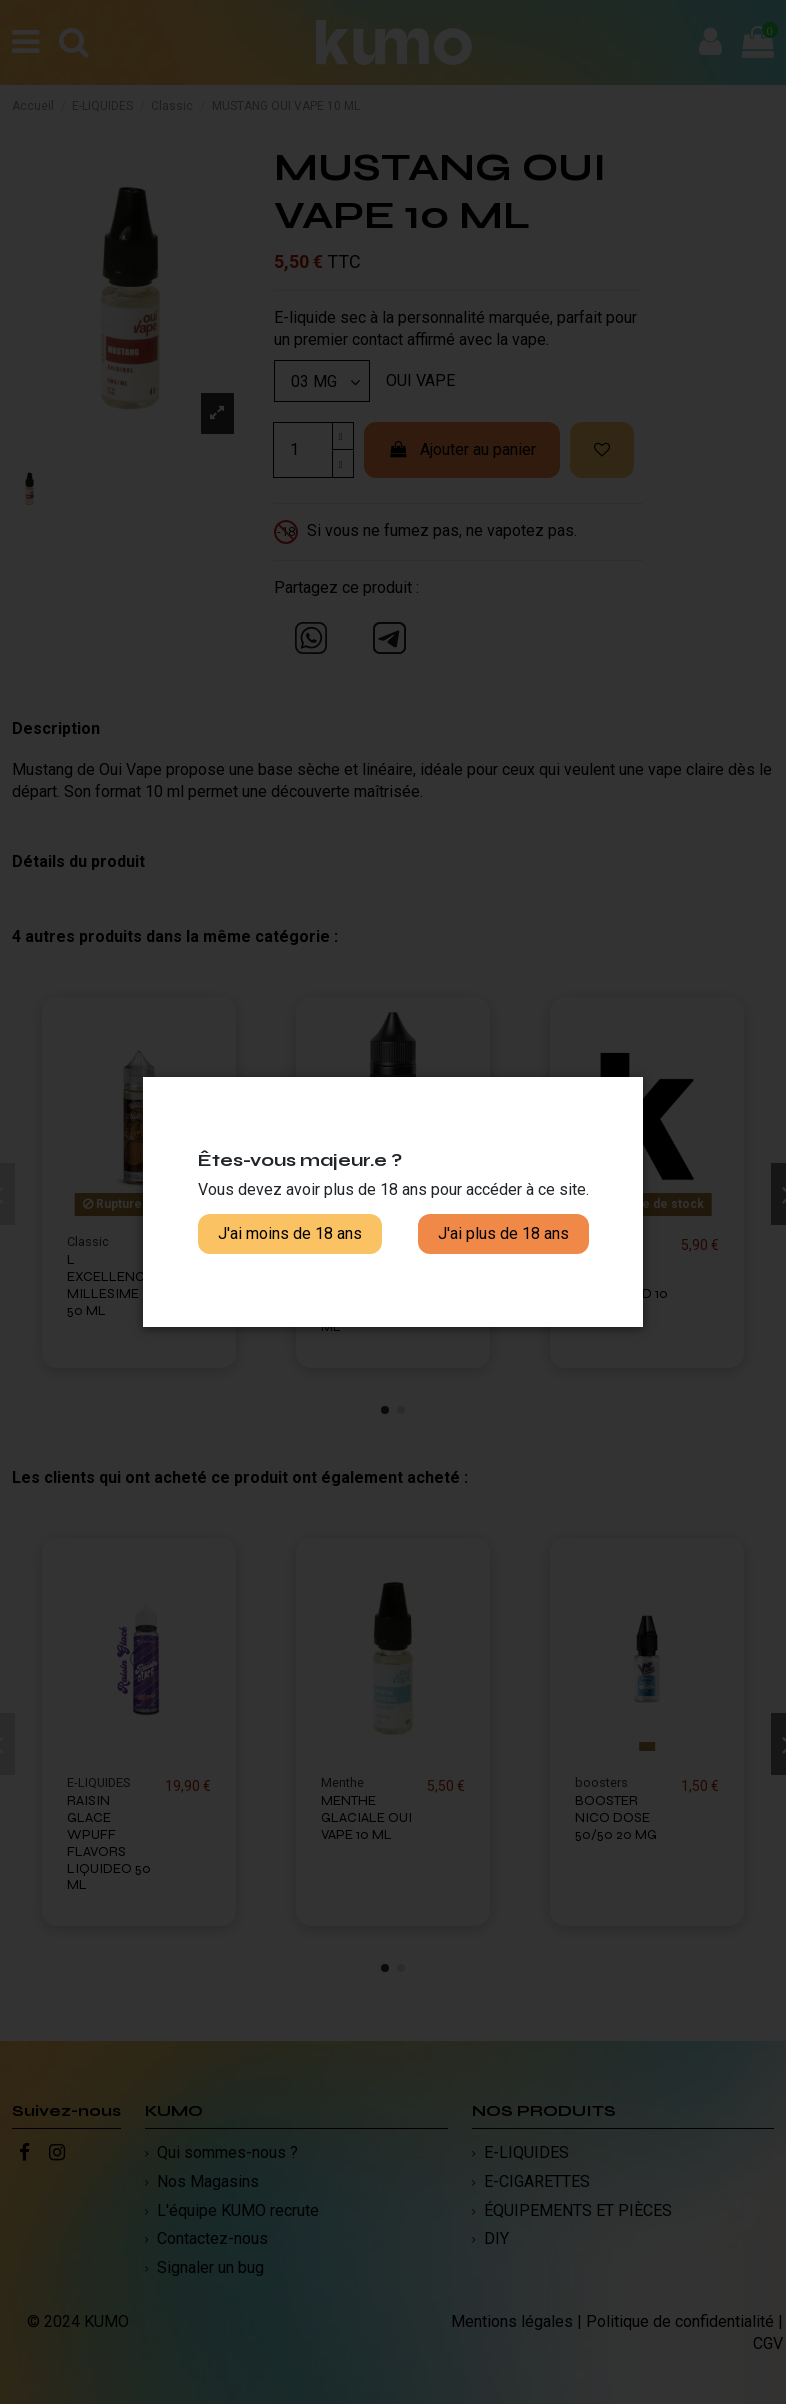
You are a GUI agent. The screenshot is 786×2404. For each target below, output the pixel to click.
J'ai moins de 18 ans (290, 1233)
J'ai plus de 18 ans (503, 1233)
